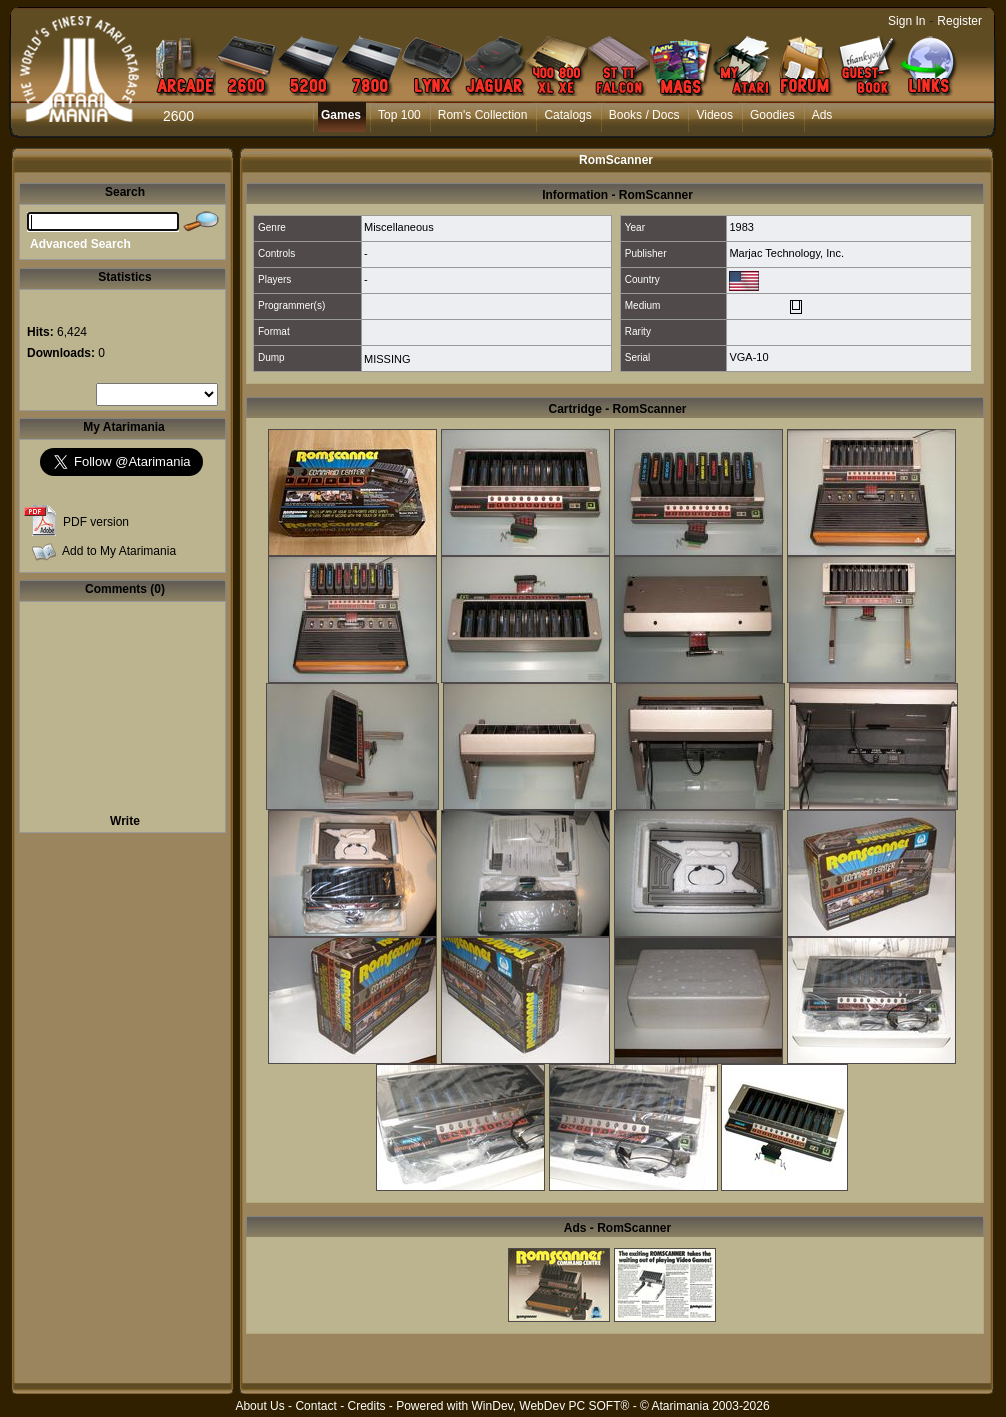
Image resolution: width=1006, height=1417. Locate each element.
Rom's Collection (483, 115)
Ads (822, 115)
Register (959, 21)
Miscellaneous (399, 227)
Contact (315, 1406)
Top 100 (399, 115)
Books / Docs (644, 115)
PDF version (96, 522)
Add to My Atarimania (119, 551)
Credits (366, 1406)
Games (341, 115)
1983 (741, 227)
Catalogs (567, 115)
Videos (714, 115)
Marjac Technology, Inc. (786, 253)
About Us (259, 1406)
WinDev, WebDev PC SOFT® (551, 1406)
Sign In (906, 21)
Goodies (772, 115)
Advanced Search (80, 244)
